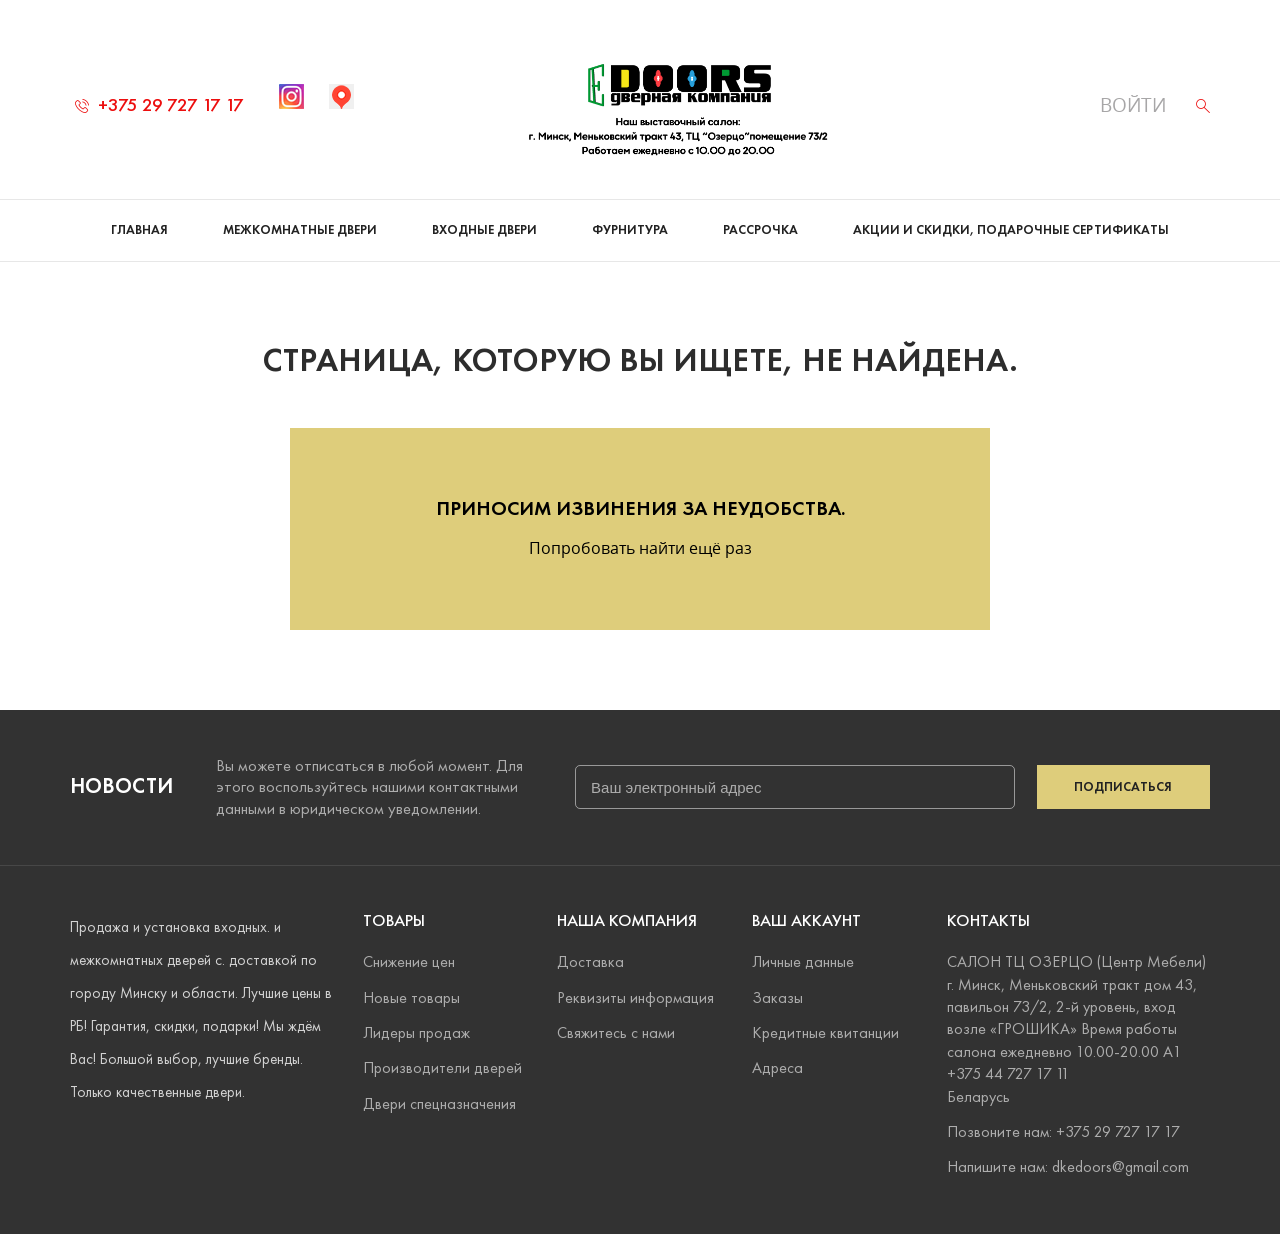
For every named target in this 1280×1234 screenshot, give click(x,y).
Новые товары (411, 997)
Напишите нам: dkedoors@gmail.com (1068, 1166)
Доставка (590, 961)
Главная (139, 230)
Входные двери (484, 230)
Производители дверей (442, 1067)
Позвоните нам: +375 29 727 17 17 (1063, 1131)
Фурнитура (630, 230)
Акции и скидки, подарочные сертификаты (1011, 230)
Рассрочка (760, 230)
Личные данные (803, 961)
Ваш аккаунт (806, 920)
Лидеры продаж (416, 1032)
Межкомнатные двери (300, 230)
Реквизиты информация (635, 997)
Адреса (777, 1067)
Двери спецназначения (439, 1103)
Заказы (777, 997)
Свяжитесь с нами (616, 1032)
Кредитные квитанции (825, 1032)
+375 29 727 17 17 (159, 104)
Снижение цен (409, 961)
